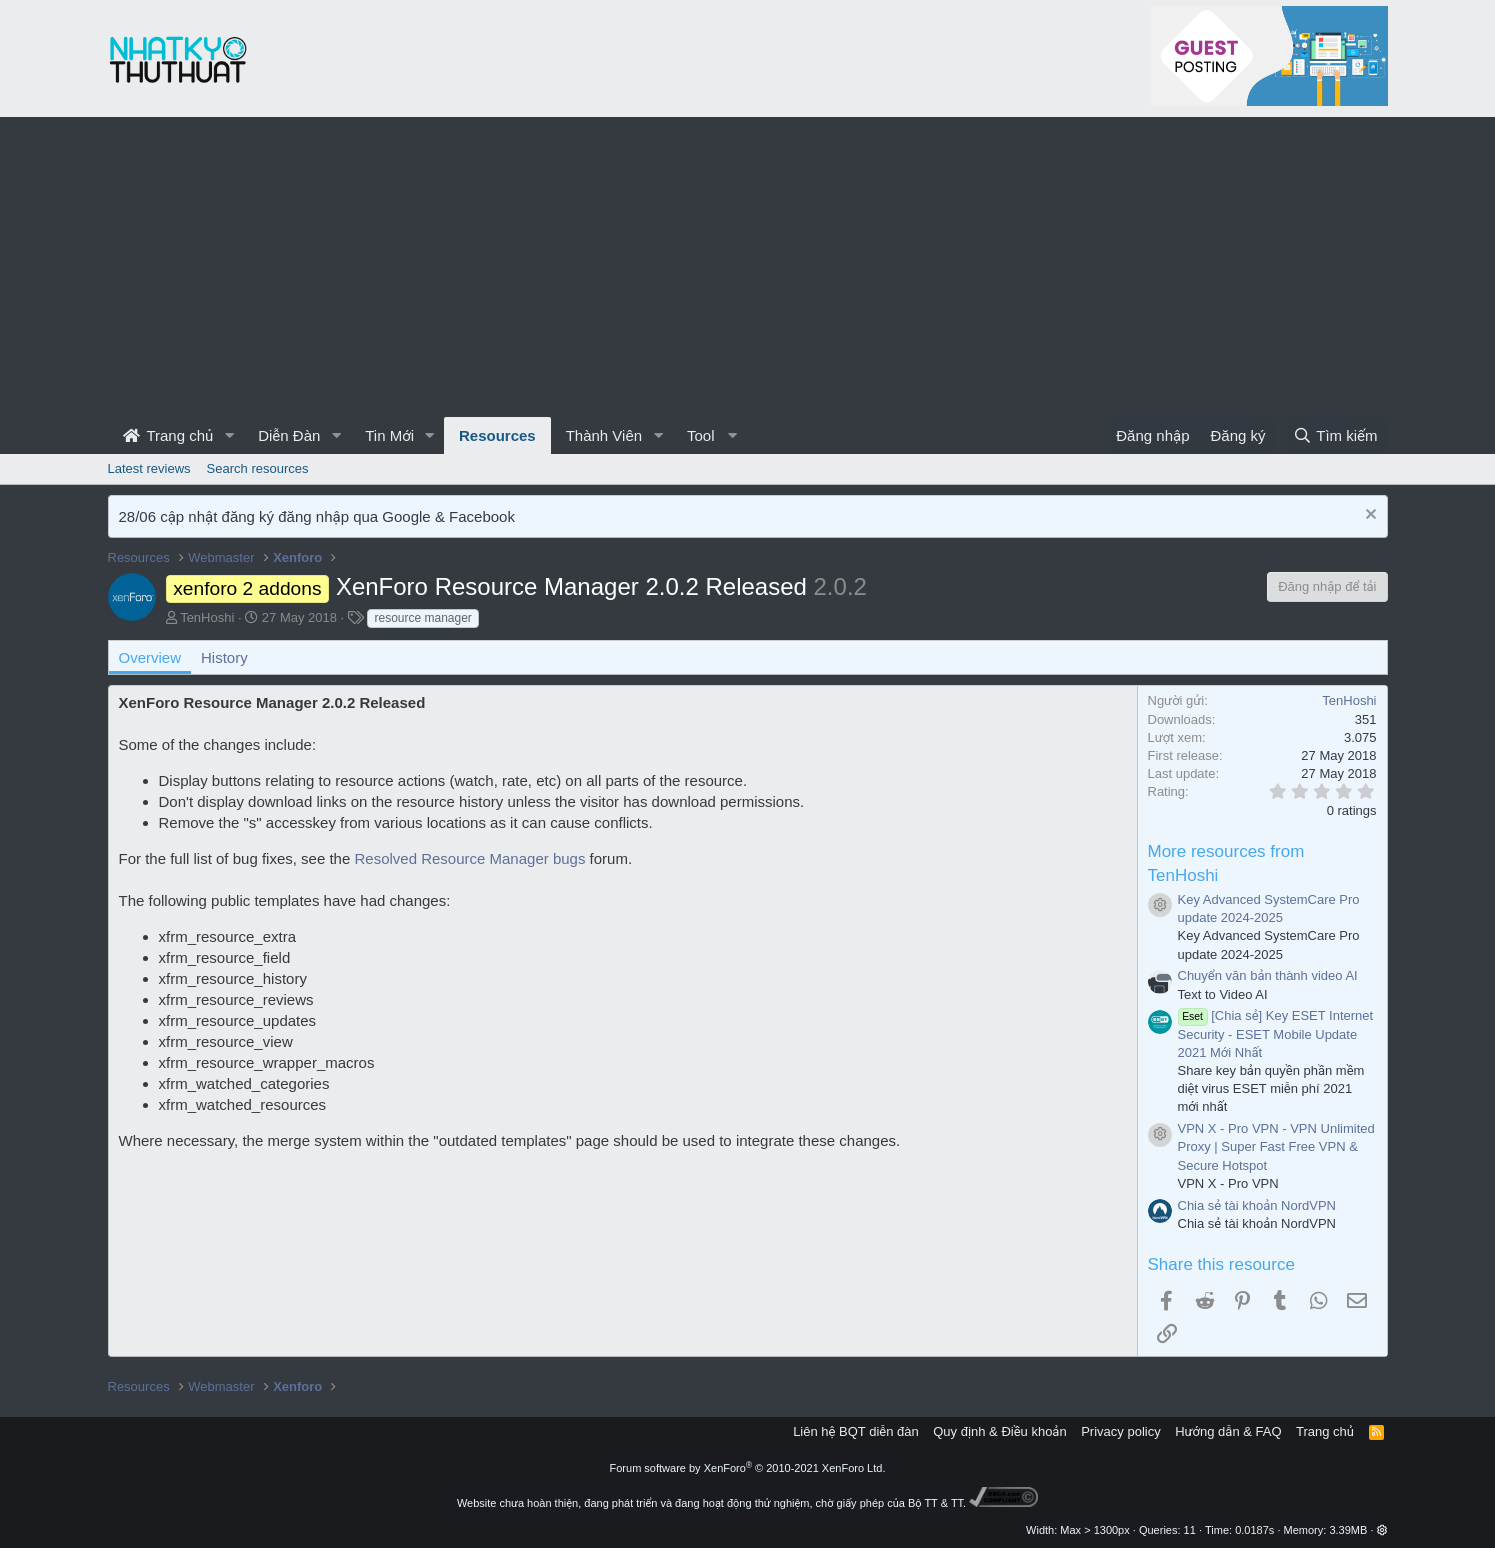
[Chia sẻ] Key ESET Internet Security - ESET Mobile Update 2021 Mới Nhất (1276, 1033)
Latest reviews (149, 468)
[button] (229, 435)
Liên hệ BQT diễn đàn (856, 1431)
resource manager (422, 618)
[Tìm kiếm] (1335, 435)
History (224, 657)
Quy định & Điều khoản (999, 1431)
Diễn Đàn (289, 435)
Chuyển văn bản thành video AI (1268, 975)
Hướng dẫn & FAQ (1228, 1431)
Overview (150, 657)
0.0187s (1254, 1530)
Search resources (258, 468)
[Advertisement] (748, 267)
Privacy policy (1120, 1431)
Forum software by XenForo (748, 1468)
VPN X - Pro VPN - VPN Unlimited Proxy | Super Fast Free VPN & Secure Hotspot (1276, 1146)
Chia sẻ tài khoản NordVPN (1257, 1205)
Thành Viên (604, 435)
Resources (497, 435)
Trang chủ (168, 435)
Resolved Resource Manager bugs (469, 858)
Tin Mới (389, 435)
